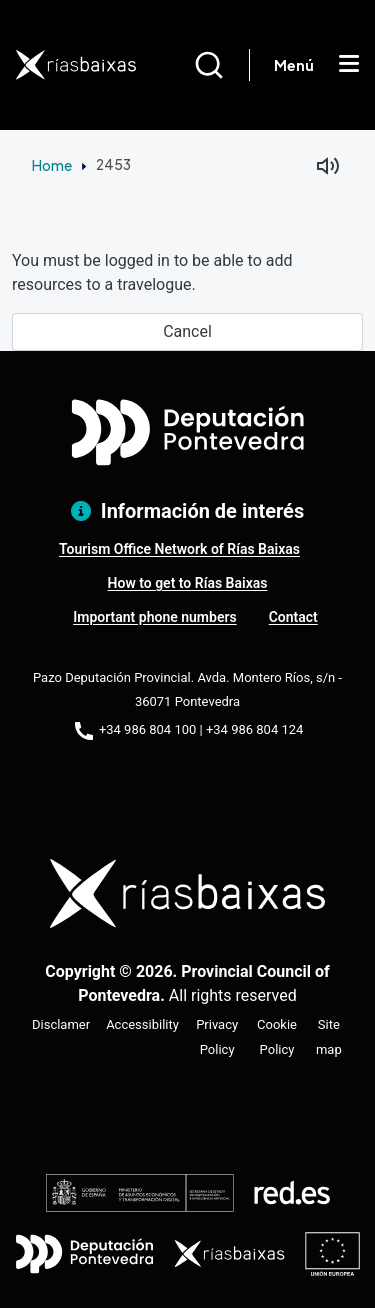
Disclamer (61, 1024)
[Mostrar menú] (349, 65)
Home (52, 165)
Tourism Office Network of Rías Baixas (179, 549)
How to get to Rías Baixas (188, 583)
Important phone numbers (154, 617)
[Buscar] (221, 65)
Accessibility (142, 1024)
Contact (293, 617)
